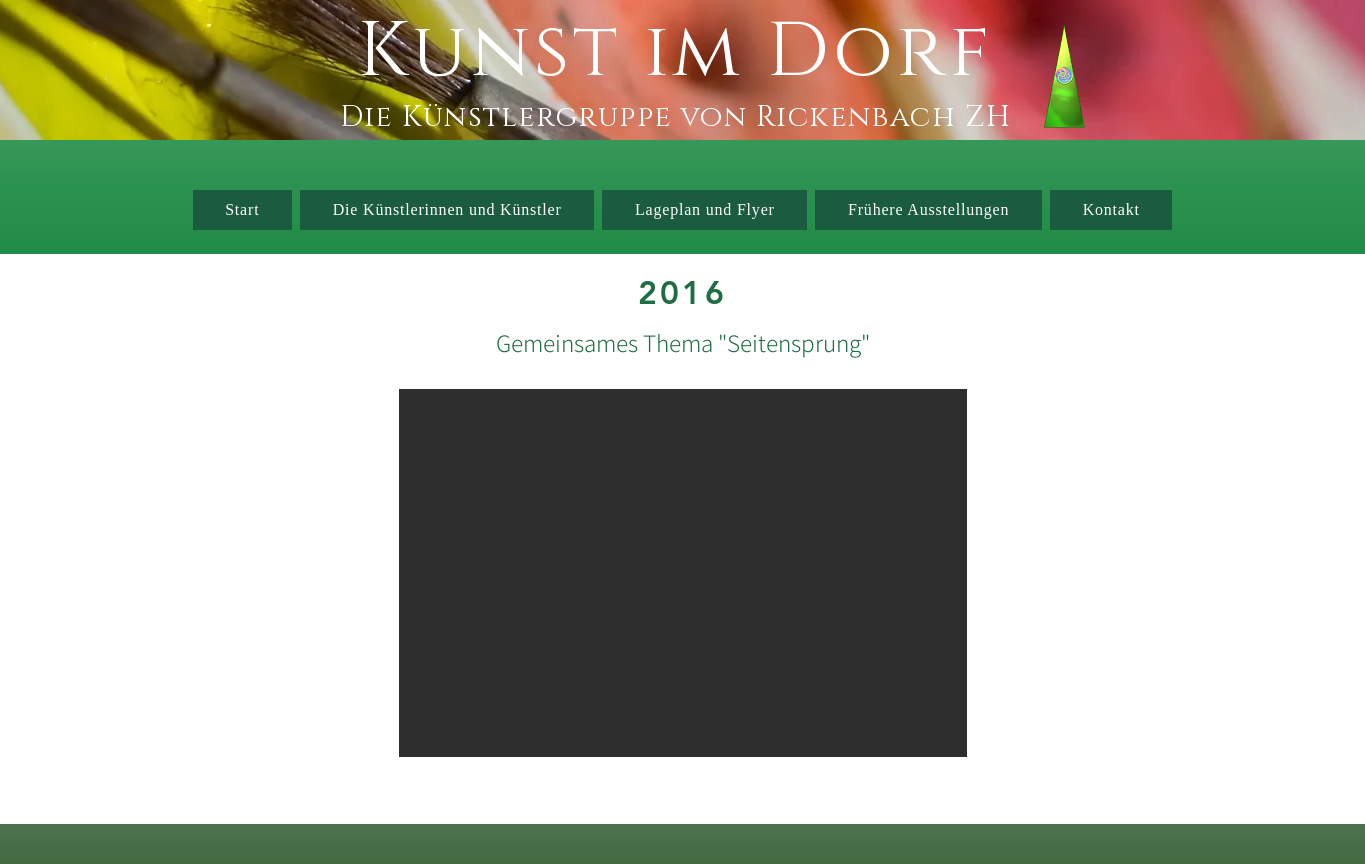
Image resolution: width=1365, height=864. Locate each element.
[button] (683, 573)
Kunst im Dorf (675, 52)
